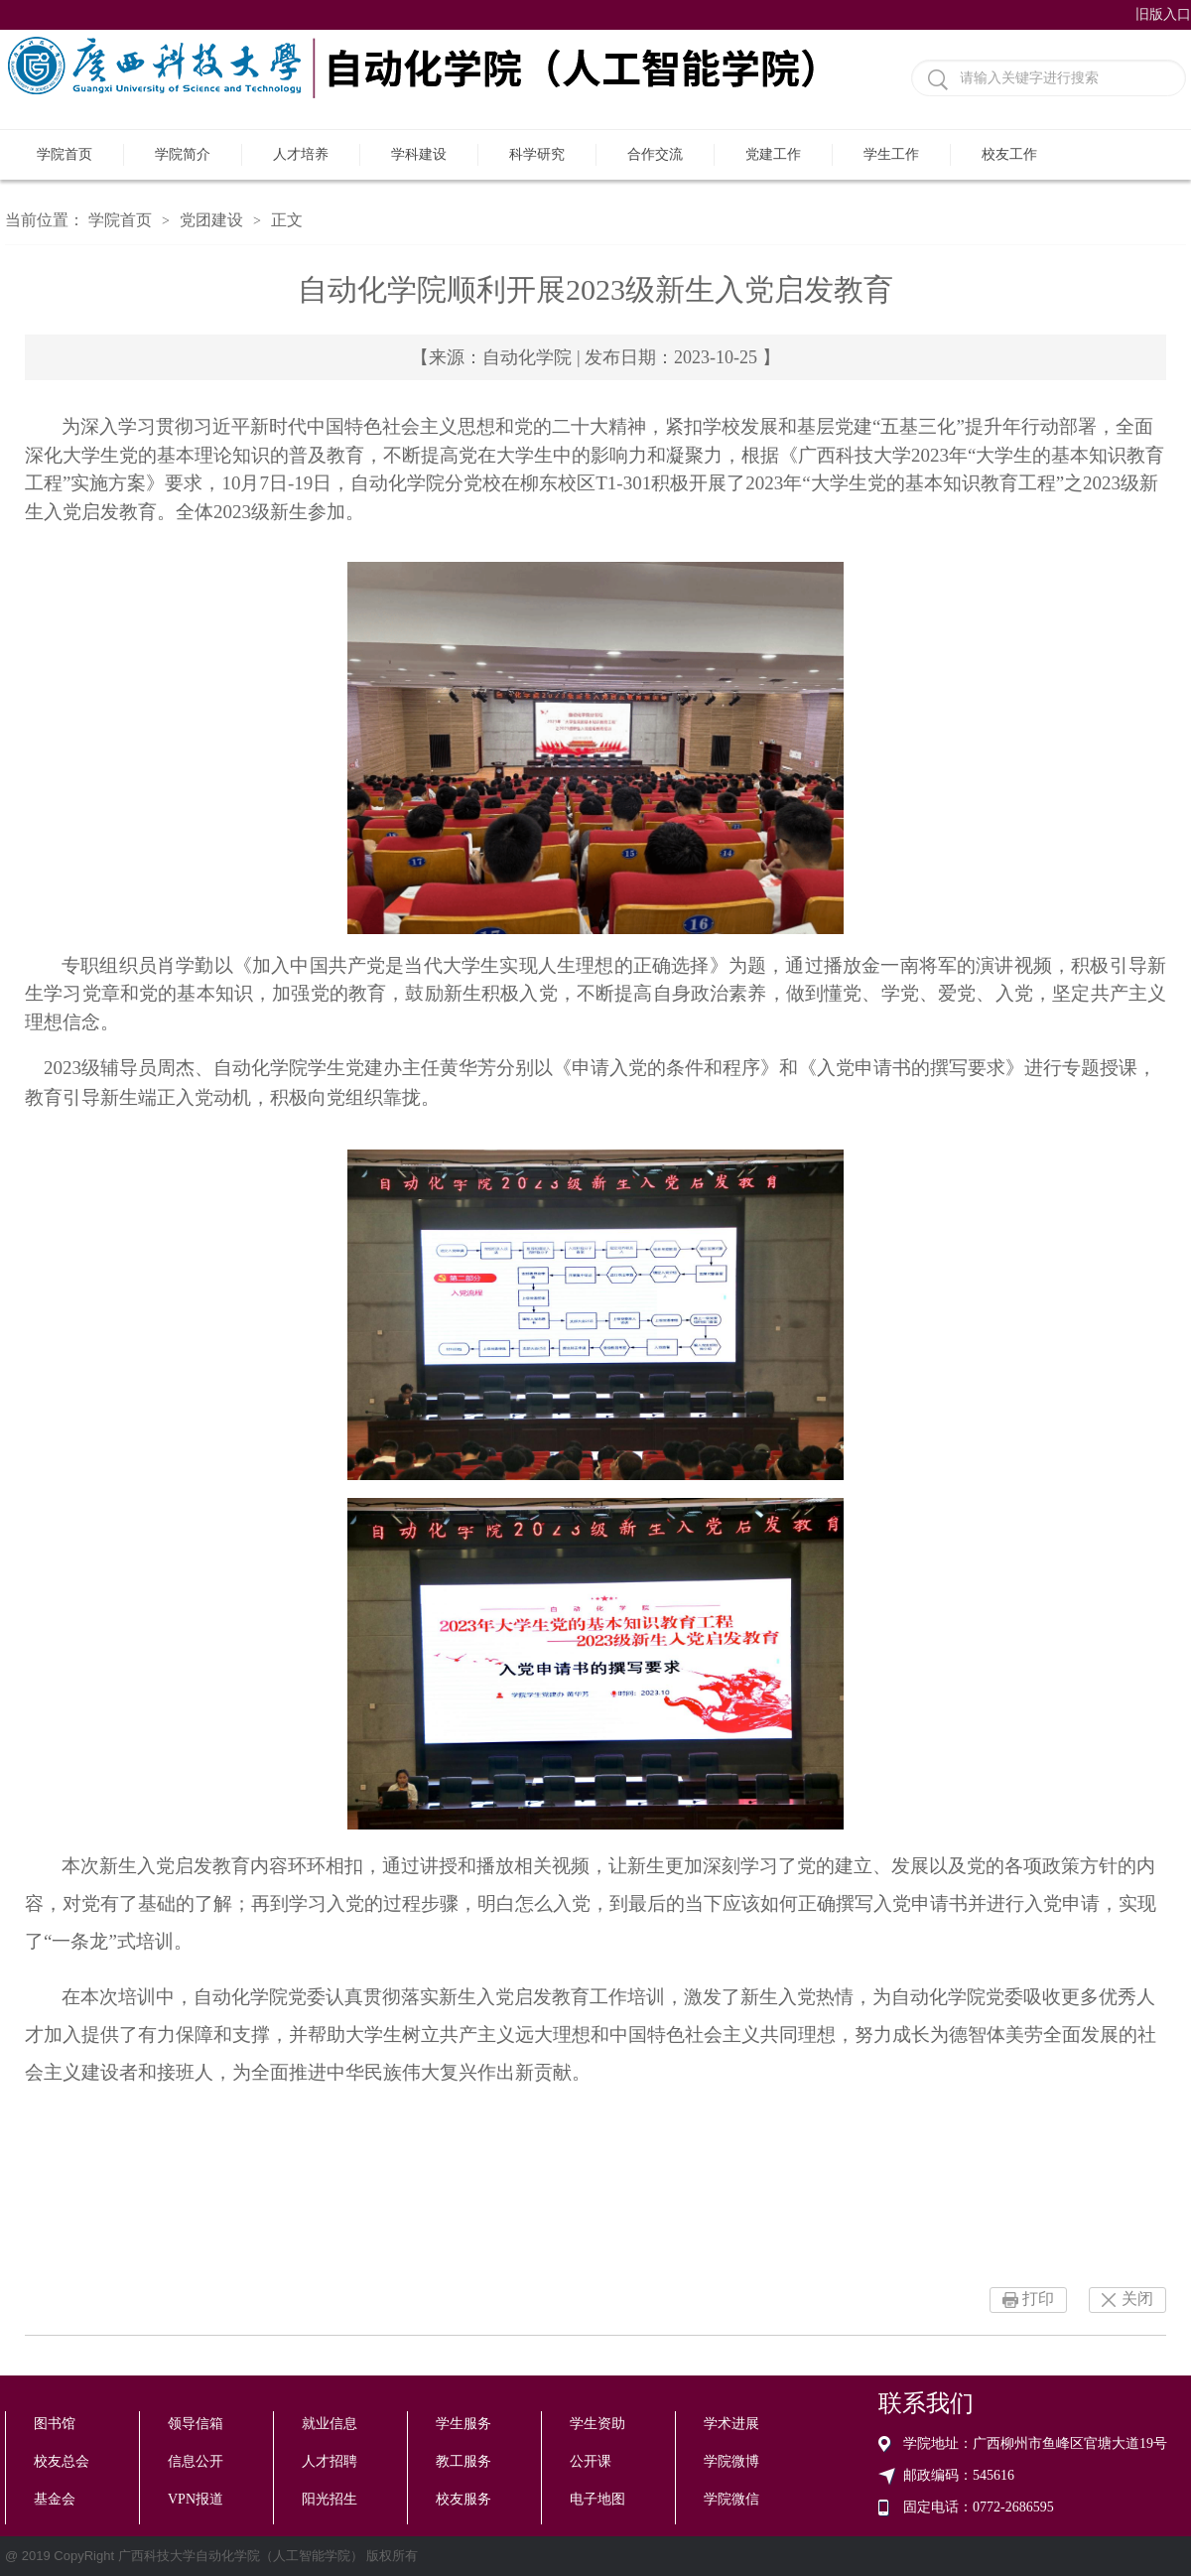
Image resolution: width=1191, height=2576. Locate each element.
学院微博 (731, 2461)
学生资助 (597, 2423)
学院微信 (731, 2499)
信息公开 (195, 2461)
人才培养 (301, 154)
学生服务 (463, 2423)
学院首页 (64, 154)
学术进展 (731, 2423)
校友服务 (463, 2499)
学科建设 (419, 154)
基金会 (54, 2499)
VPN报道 (195, 2499)
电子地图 (597, 2499)
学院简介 (182, 154)
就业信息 (329, 2423)
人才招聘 (329, 2461)
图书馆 (54, 2423)
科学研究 (537, 154)
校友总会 (61, 2461)
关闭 (1137, 2298)
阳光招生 (329, 2499)
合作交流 (655, 154)
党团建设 (211, 219)
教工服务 (463, 2461)
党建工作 (773, 154)
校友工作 (1009, 154)
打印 (1038, 2298)
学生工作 (891, 154)
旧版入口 (1163, 14)
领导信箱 (195, 2423)
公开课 (590, 2461)
